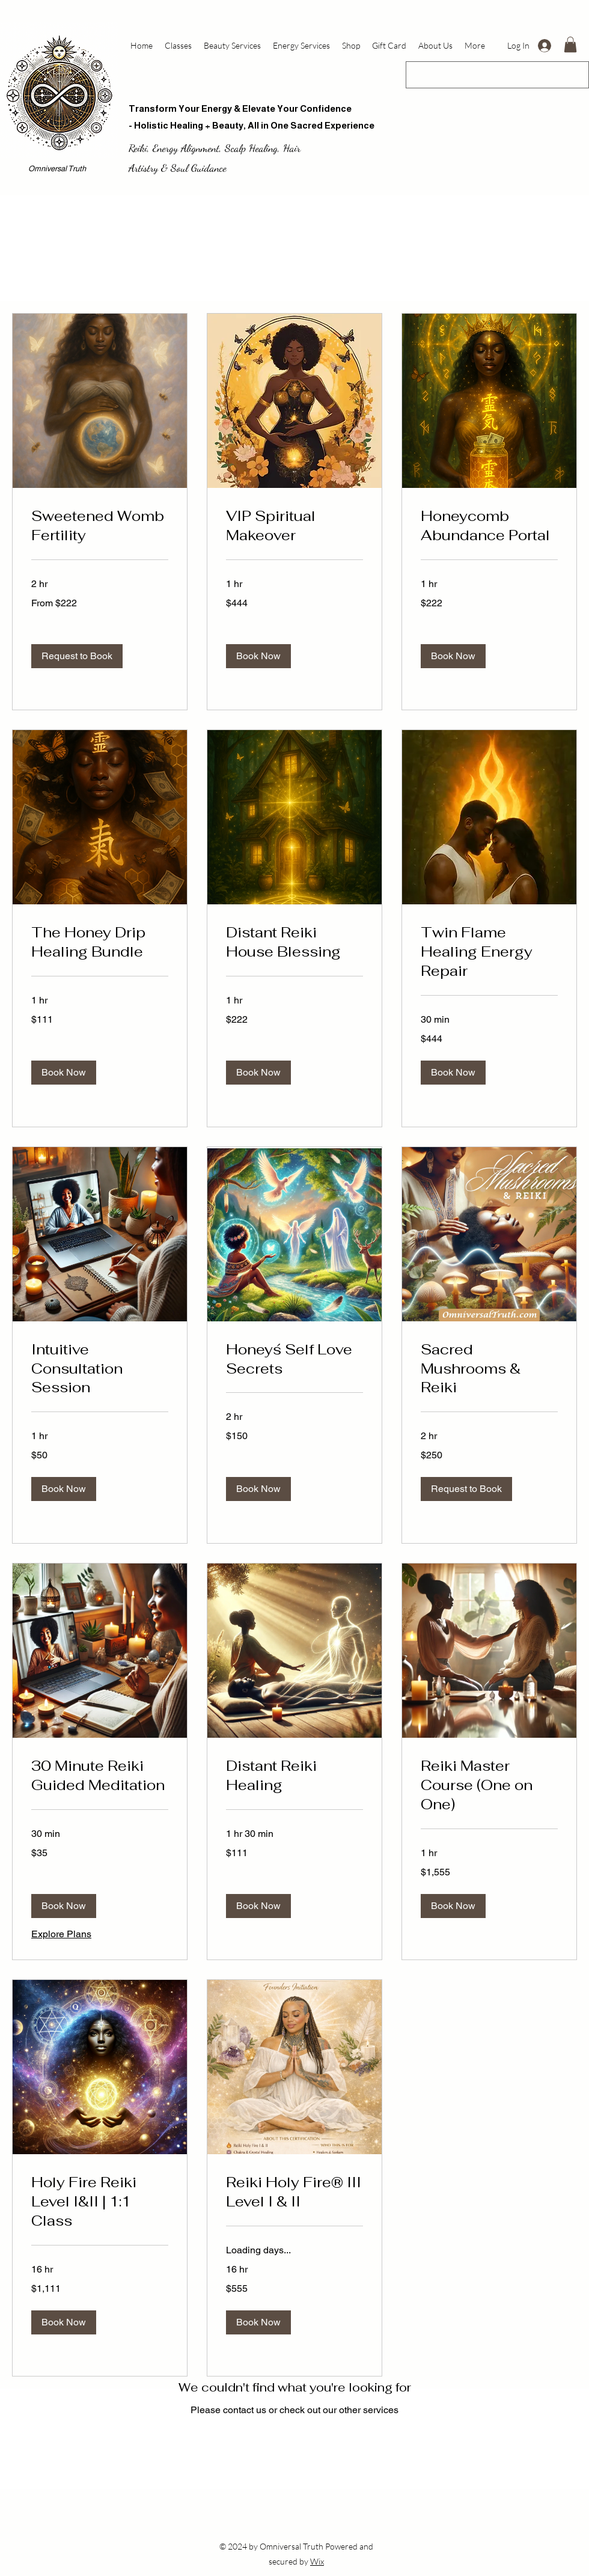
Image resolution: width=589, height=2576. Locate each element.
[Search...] (492, 75)
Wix (317, 2561)
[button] (570, 44)
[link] (99, 526)
